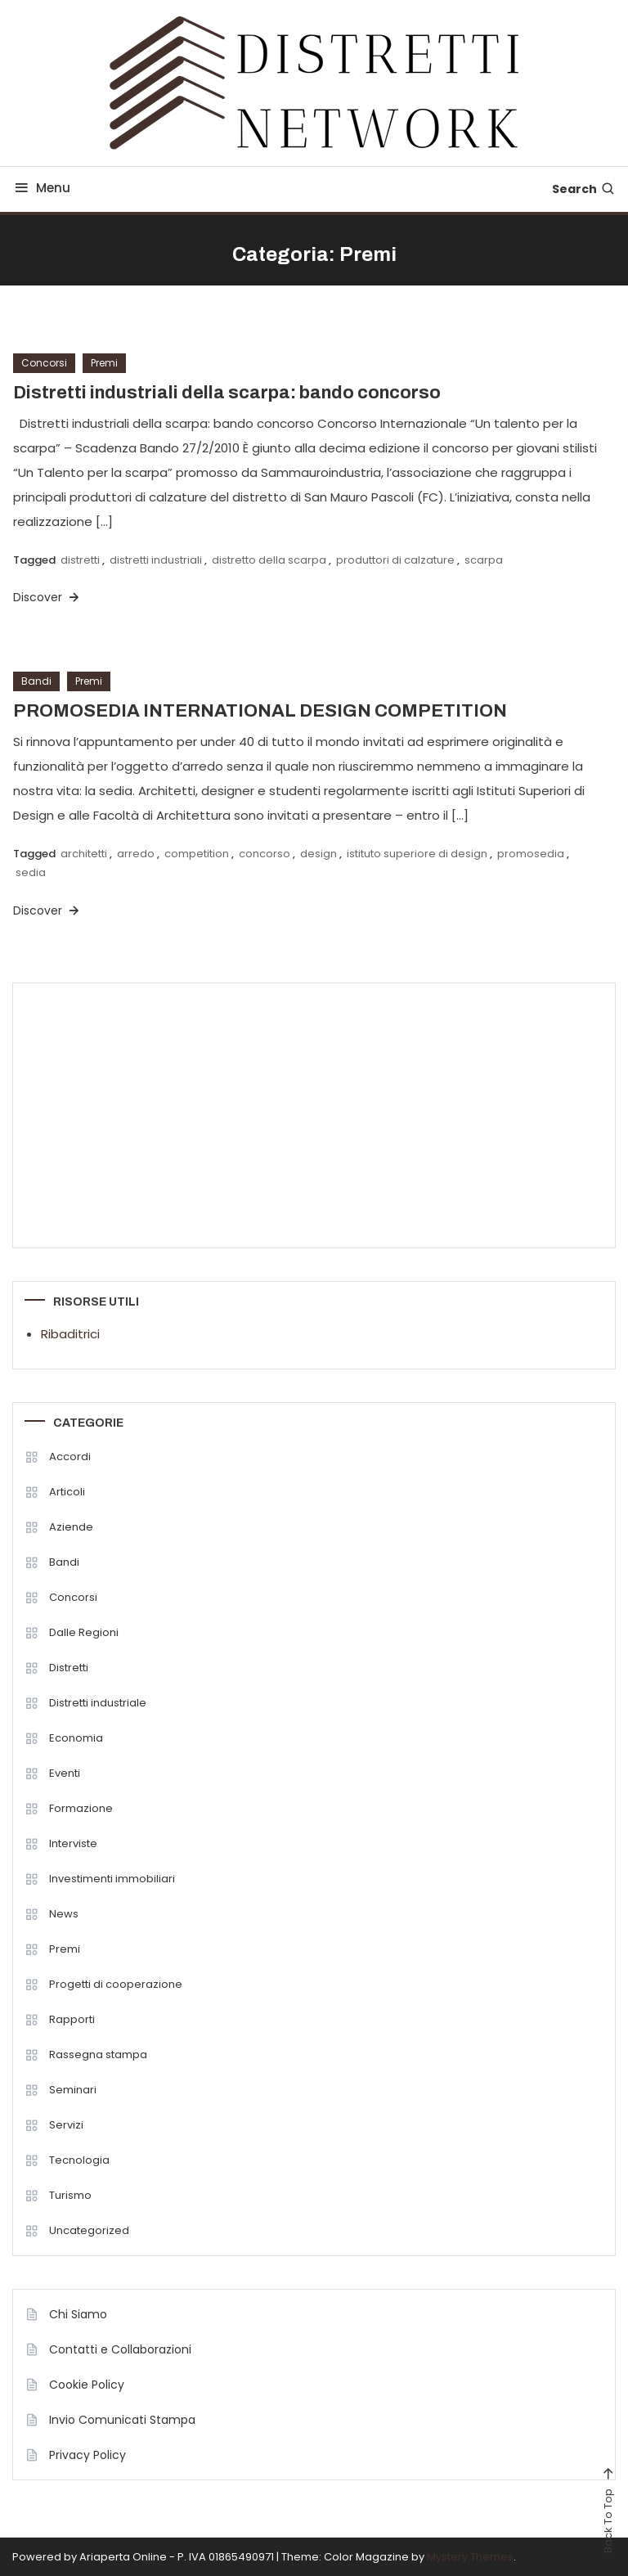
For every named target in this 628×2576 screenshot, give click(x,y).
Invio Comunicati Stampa (122, 2420)
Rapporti (72, 2019)
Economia (76, 1738)
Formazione (81, 1808)
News (63, 1914)
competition (196, 853)
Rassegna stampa (98, 2054)
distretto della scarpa (269, 560)
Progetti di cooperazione (115, 1984)
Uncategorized (89, 2230)
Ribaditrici (70, 1333)
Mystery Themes (470, 2557)
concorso (264, 853)
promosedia (530, 853)
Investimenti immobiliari (112, 1878)
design (318, 853)
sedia (31, 872)
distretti (80, 560)
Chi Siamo (78, 2314)
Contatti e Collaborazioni (120, 2349)
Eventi (64, 1773)
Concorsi (44, 363)
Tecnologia (79, 2160)
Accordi (70, 1456)
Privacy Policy (87, 2455)
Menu (41, 187)
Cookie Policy (86, 2384)
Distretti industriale (97, 1703)
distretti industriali (156, 560)
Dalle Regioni (84, 1632)
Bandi (36, 681)
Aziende (71, 1527)
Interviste (73, 1843)
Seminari (72, 2089)
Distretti (68, 1667)
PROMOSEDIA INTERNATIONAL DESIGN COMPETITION (260, 711)
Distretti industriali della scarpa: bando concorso (227, 392)
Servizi (66, 2125)
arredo (136, 853)
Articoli (67, 1491)
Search (584, 189)
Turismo (70, 2195)
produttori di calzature (395, 560)
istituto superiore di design (417, 853)
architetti (84, 853)
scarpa (483, 560)
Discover (47, 597)
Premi (104, 363)
